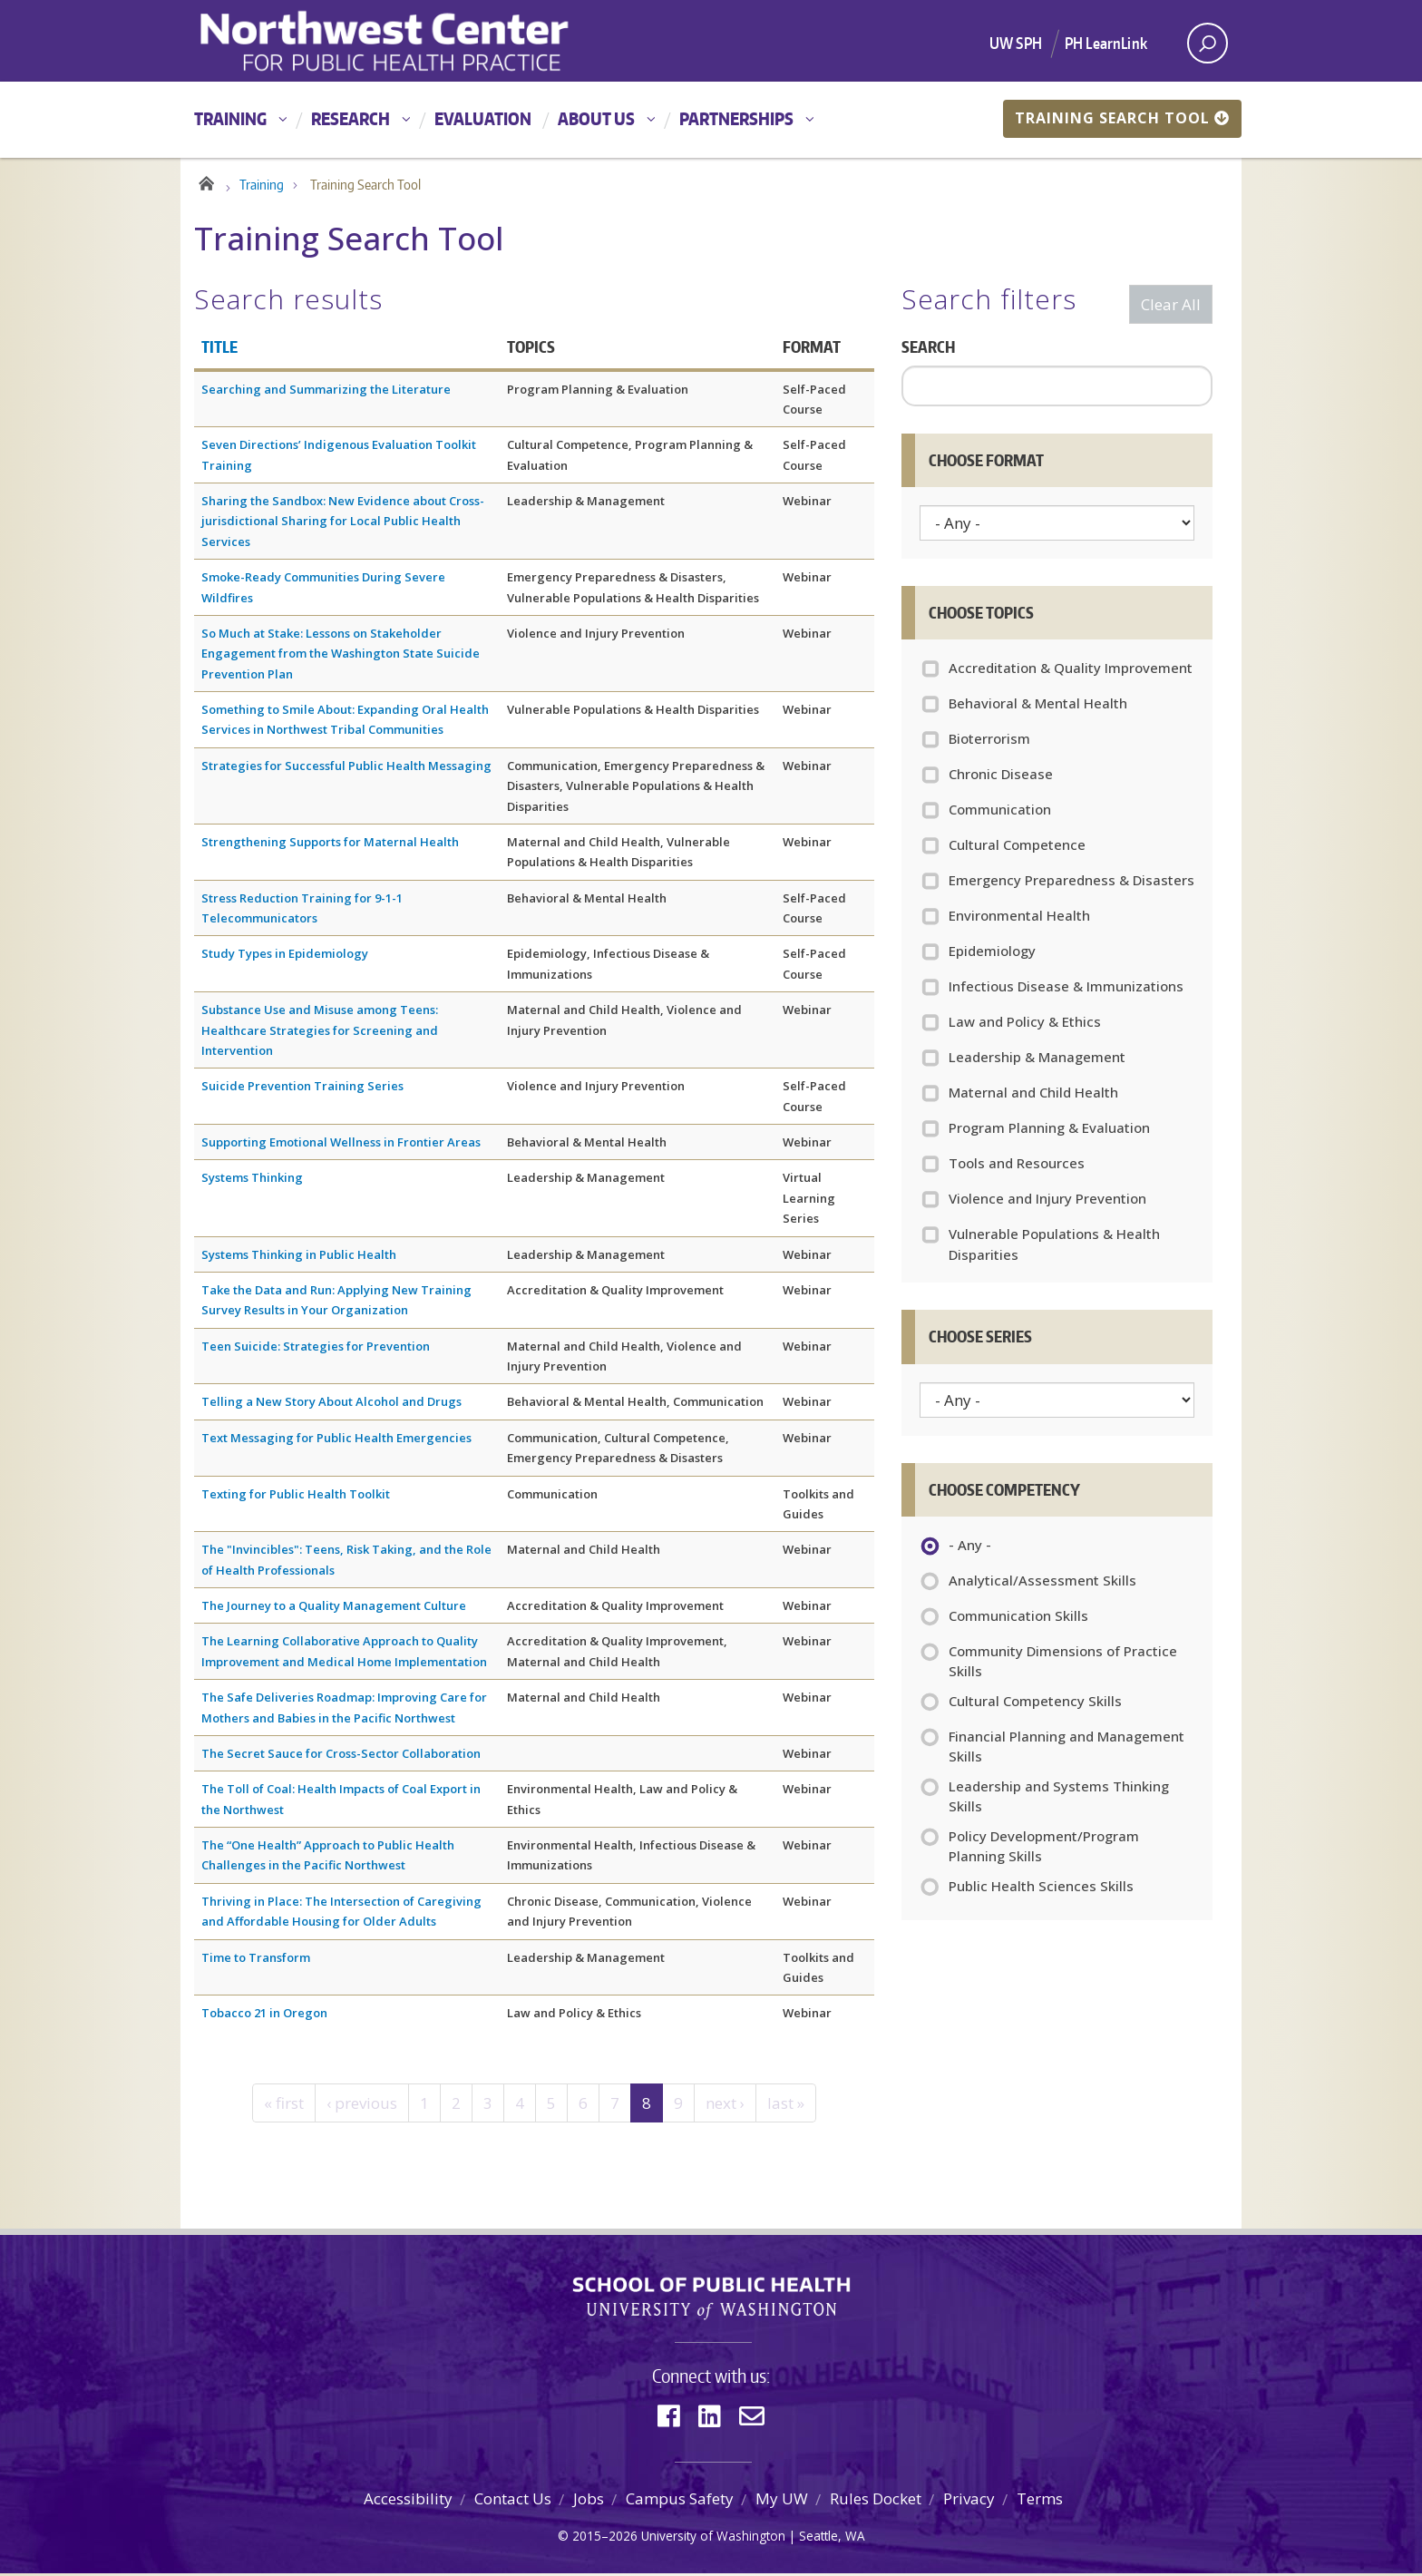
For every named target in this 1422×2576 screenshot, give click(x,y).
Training (230, 118)
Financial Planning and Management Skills (1066, 1749)
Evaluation (482, 118)
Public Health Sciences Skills (1041, 1890)
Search (928, 349)
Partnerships (736, 118)
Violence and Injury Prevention (1047, 1201)
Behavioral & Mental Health (1038, 706)
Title (219, 349)
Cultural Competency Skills (1035, 1705)
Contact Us (512, 2501)
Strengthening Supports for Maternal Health (330, 844)
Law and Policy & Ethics (1025, 1024)
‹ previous (361, 2105)
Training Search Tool (1122, 118)
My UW (781, 2501)
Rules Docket (875, 2501)
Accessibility (408, 2501)
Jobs (588, 2501)
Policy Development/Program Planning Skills (1044, 1849)
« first (284, 2105)
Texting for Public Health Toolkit (295, 1496)
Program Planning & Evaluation (1049, 1130)
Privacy (969, 2501)
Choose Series (980, 1339)
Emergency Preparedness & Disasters (1071, 882)
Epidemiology (992, 953)
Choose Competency (1004, 1492)
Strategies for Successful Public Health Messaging (346, 768)
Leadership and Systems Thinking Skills (1059, 1799)
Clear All (1171, 307)
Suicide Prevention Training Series (302, 1088)
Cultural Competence (1017, 847)
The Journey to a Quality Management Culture (333, 1608)
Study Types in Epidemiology (284, 956)
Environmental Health (1019, 918)
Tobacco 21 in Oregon (264, 2015)
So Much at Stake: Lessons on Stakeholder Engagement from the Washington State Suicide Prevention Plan (340, 656)
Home (205, 183)
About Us (596, 118)
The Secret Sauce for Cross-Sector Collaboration (341, 1756)
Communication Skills (1018, 1620)
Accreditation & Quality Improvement (1071, 670)
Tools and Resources (1017, 1165)
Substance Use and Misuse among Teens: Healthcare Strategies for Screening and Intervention (319, 1032)
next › (725, 2105)
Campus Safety (680, 2501)
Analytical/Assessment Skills (1042, 1584)
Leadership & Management (1037, 1059)
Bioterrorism (989, 741)
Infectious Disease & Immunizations (1066, 989)
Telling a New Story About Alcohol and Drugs (331, 1404)
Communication (1000, 812)
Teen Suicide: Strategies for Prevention (315, 1349)
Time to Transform (255, 1960)
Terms (1040, 2501)
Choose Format (986, 463)
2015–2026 (605, 2538)
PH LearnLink (1106, 43)
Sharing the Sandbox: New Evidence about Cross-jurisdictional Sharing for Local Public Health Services (342, 523)
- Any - (970, 1549)
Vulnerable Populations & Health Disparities (1054, 1246)
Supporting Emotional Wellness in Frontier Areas (341, 1145)
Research (350, 118)
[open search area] (1207, 43)
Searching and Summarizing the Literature (326, 392)
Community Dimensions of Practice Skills (1063, 1663)
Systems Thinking (252, 1180)
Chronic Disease (1001, 776)
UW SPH (1015, 43)
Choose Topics (981, 615)
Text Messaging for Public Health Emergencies (336, 1440)
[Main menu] (711, 120)
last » (785, 2105)
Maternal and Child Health (1033, 1095)
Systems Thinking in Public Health (298, 1257)
